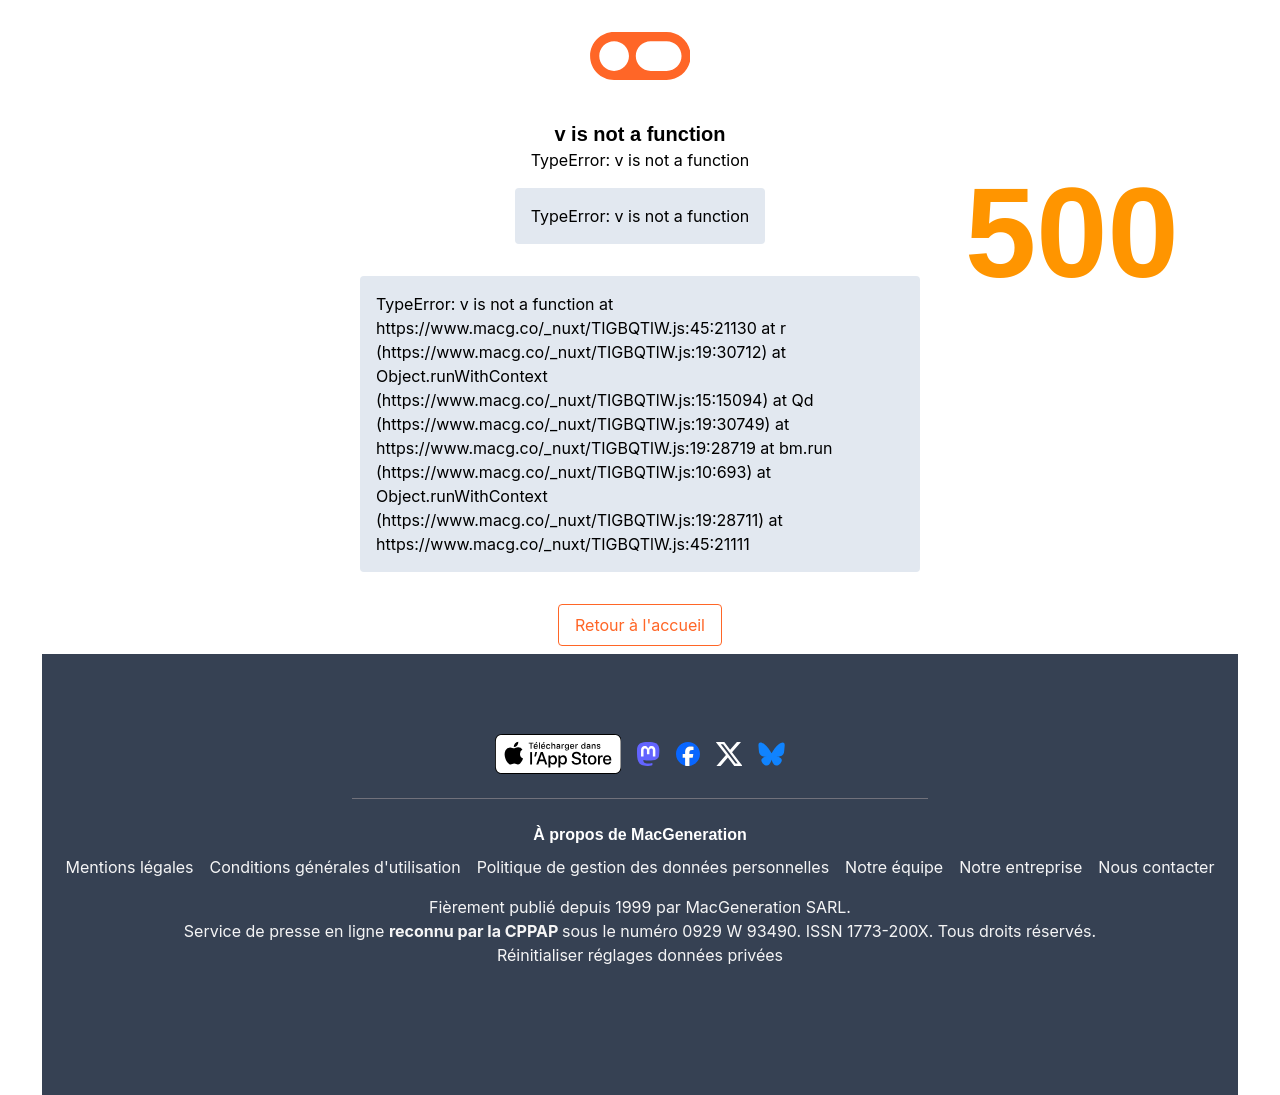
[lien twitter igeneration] (729, 754)
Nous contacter (1156, 867)
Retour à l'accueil (640, 625)
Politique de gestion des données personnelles (653, 867)
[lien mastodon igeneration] (648, 754)
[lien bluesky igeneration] (771, 754)
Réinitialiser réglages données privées (640, 955)
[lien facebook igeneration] (688, 754)
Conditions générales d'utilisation (335, 867)
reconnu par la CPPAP (475, 931)
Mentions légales (130, 867)
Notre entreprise (1020, 867)
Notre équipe (894, 867)
